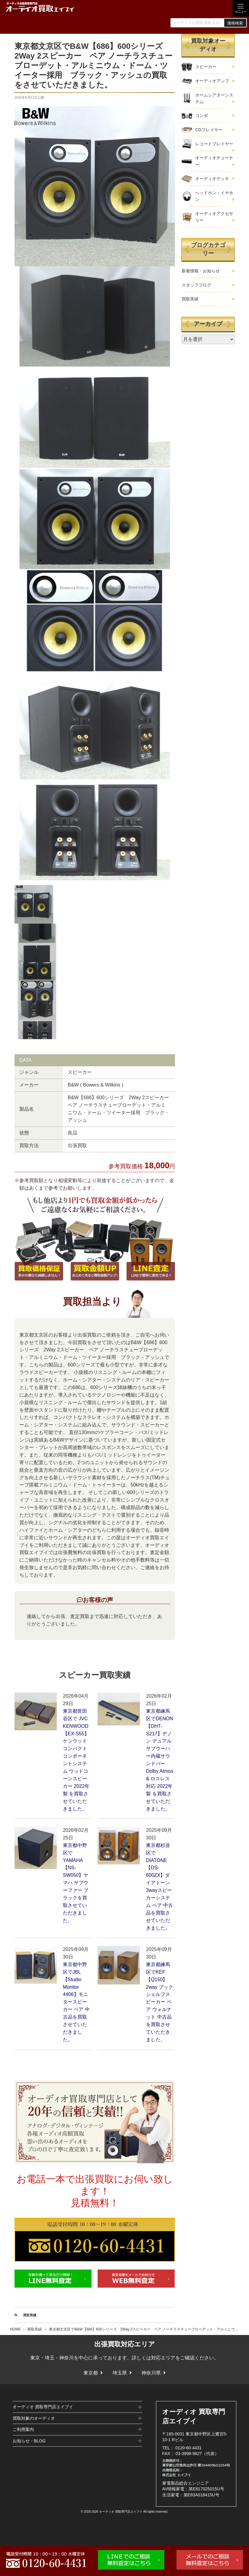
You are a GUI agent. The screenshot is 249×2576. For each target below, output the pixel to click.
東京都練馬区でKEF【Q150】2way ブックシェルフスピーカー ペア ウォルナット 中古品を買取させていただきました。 (159, 2002)
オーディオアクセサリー (214, 217)
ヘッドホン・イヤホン (214, 196)
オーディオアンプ (212, 80)
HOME (15, 2329)
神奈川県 (151, 2372)
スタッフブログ (196, 285)
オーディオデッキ (212, 178)
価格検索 (235, 23)
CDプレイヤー (208, 129)
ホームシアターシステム (214, 98)
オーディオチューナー (214, 161)
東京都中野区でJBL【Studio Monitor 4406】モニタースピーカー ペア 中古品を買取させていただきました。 (76, 2002)
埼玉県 (119, 2372)
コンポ (201, 115)
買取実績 (34, 2329)
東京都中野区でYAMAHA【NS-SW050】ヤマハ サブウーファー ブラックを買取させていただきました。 (75, 1883)
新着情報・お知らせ (201, 270)
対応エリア (163, 2357)
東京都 (90, 2372)
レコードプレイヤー (214, 143)
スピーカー (205, 66)
